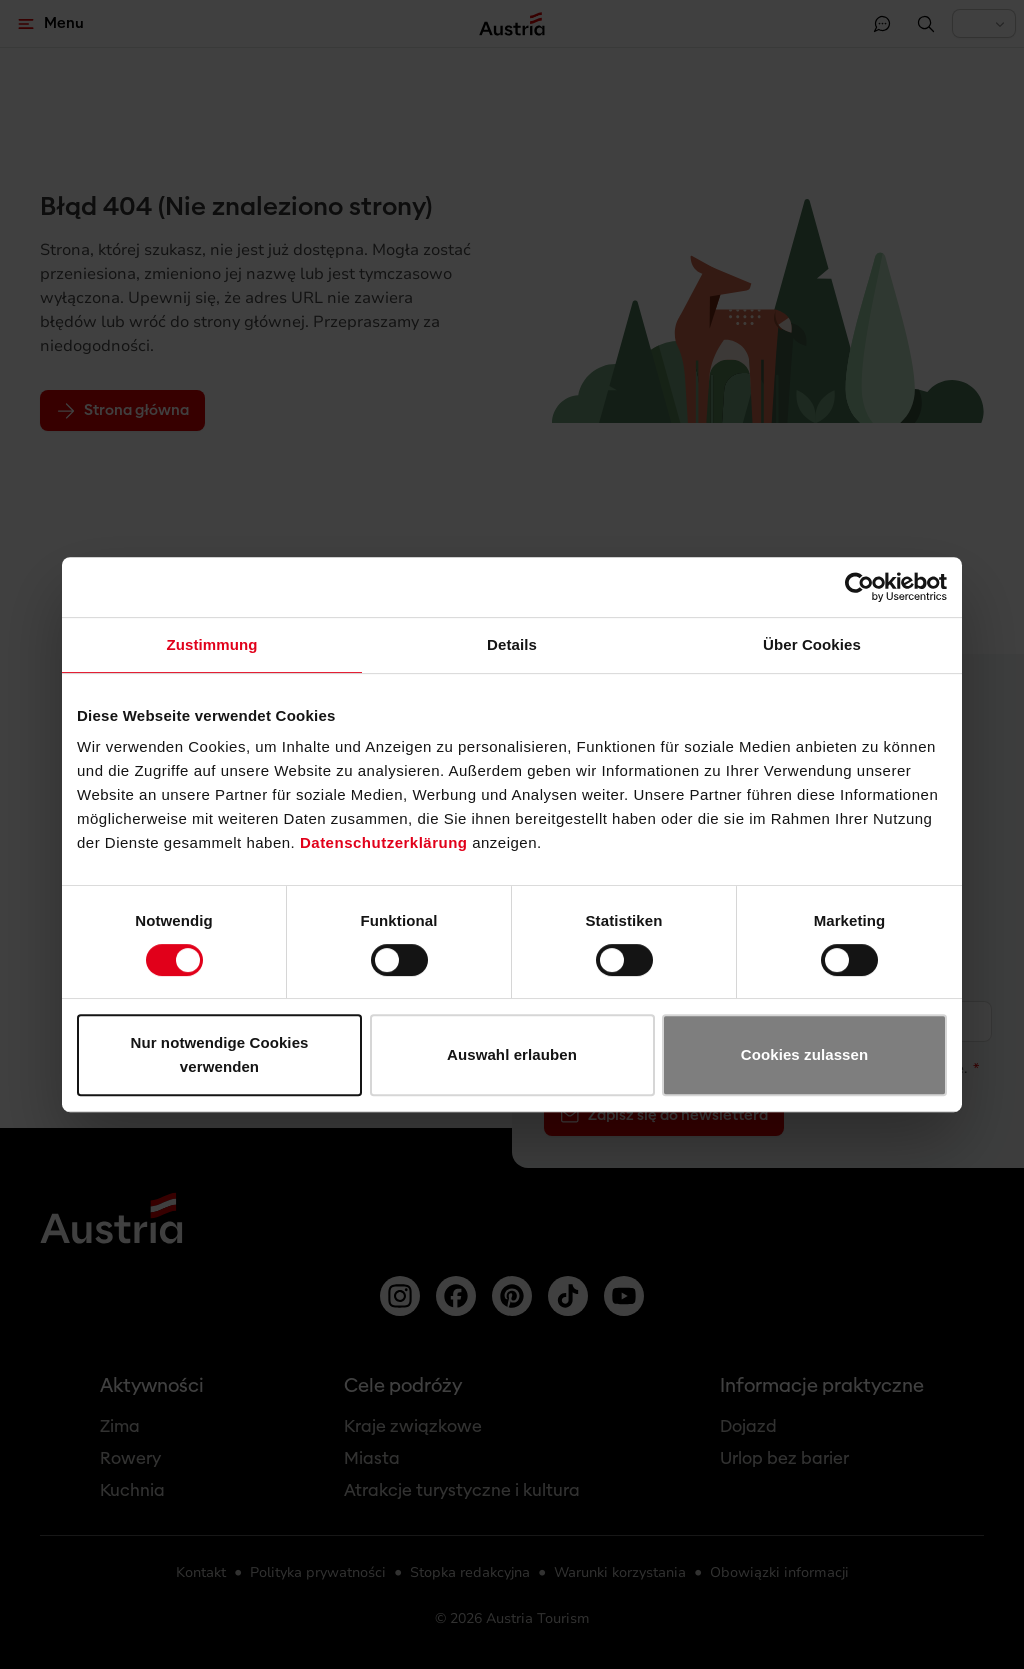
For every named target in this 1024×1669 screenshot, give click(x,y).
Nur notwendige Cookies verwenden (219, 1054)
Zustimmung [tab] (212, 644)
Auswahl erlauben (512, 1054)
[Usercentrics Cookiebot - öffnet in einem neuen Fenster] (859, 587)
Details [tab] (512, 644)
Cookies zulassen (804, 1054)
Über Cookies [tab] (812, 644)
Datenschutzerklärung (384, 842)
